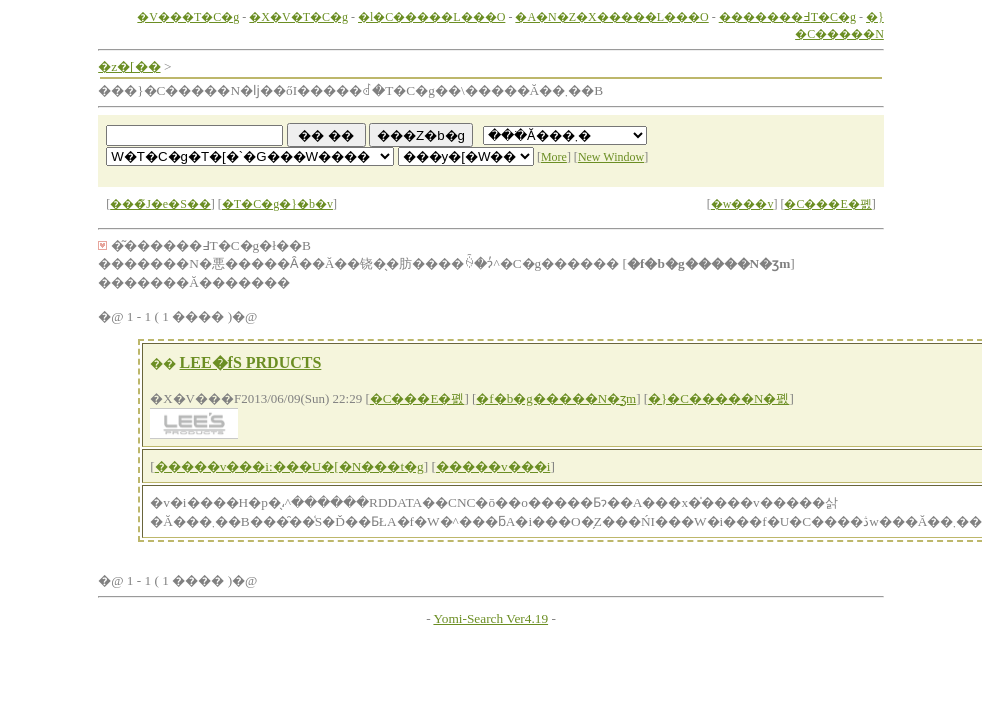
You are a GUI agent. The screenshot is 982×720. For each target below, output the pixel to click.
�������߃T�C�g (787, 17)
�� (163, 363)
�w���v (742, 204)
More (554, 157)
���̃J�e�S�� (160, 204)
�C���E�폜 (827, 204)
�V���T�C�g (188, 17)
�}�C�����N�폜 (718, 398)
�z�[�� (129, 66)
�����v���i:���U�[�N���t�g (289, 466)
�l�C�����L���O (431, 17)
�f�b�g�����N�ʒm (556, 398)
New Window (611, 157)
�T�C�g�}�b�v (277, 204)
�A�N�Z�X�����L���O (611, 17)
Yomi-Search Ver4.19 (490, 618)
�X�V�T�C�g (298, 17)
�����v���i (493, 466)
